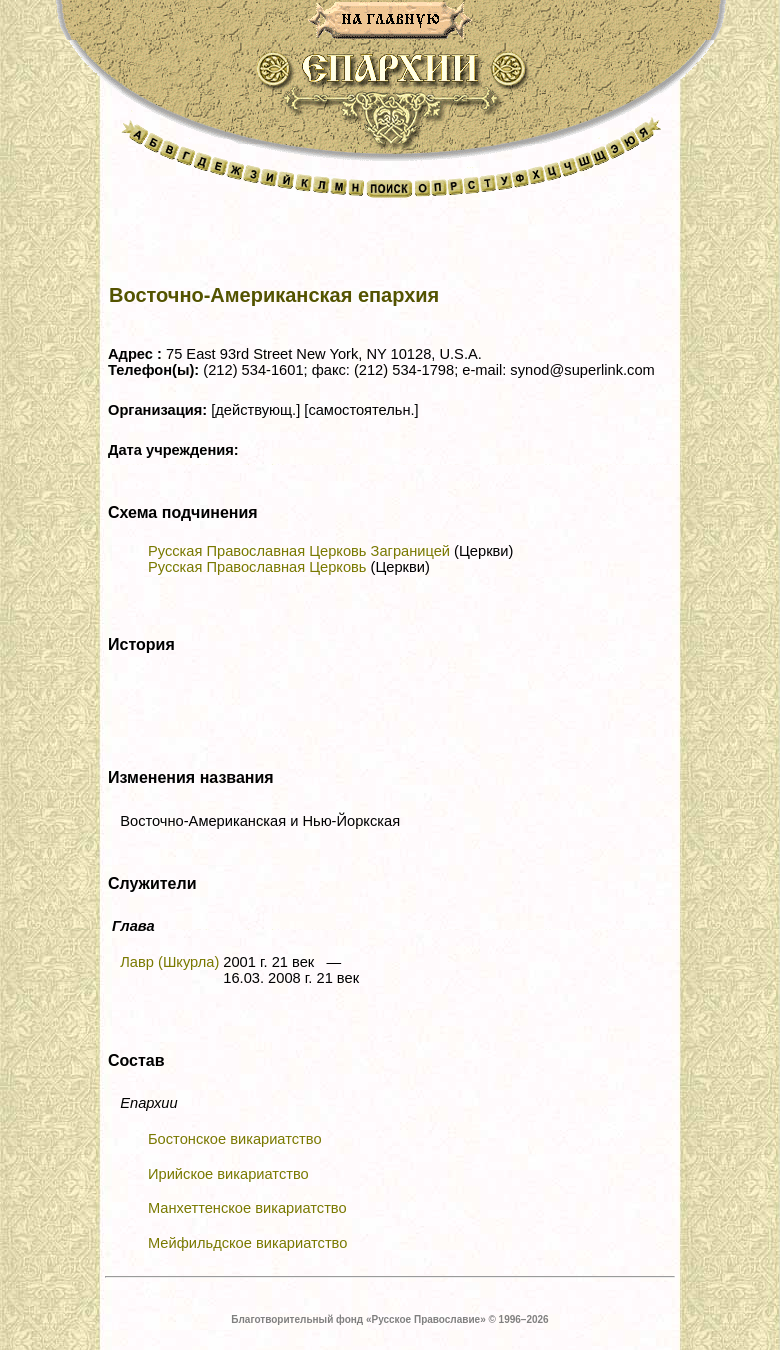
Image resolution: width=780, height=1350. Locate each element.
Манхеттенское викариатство (247, 1208)
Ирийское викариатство (228, 1174)
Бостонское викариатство (235, 1139)
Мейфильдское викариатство (247, 1243)
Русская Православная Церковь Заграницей (299, 551)
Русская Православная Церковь (257, 567)
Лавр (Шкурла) (169, 962)
